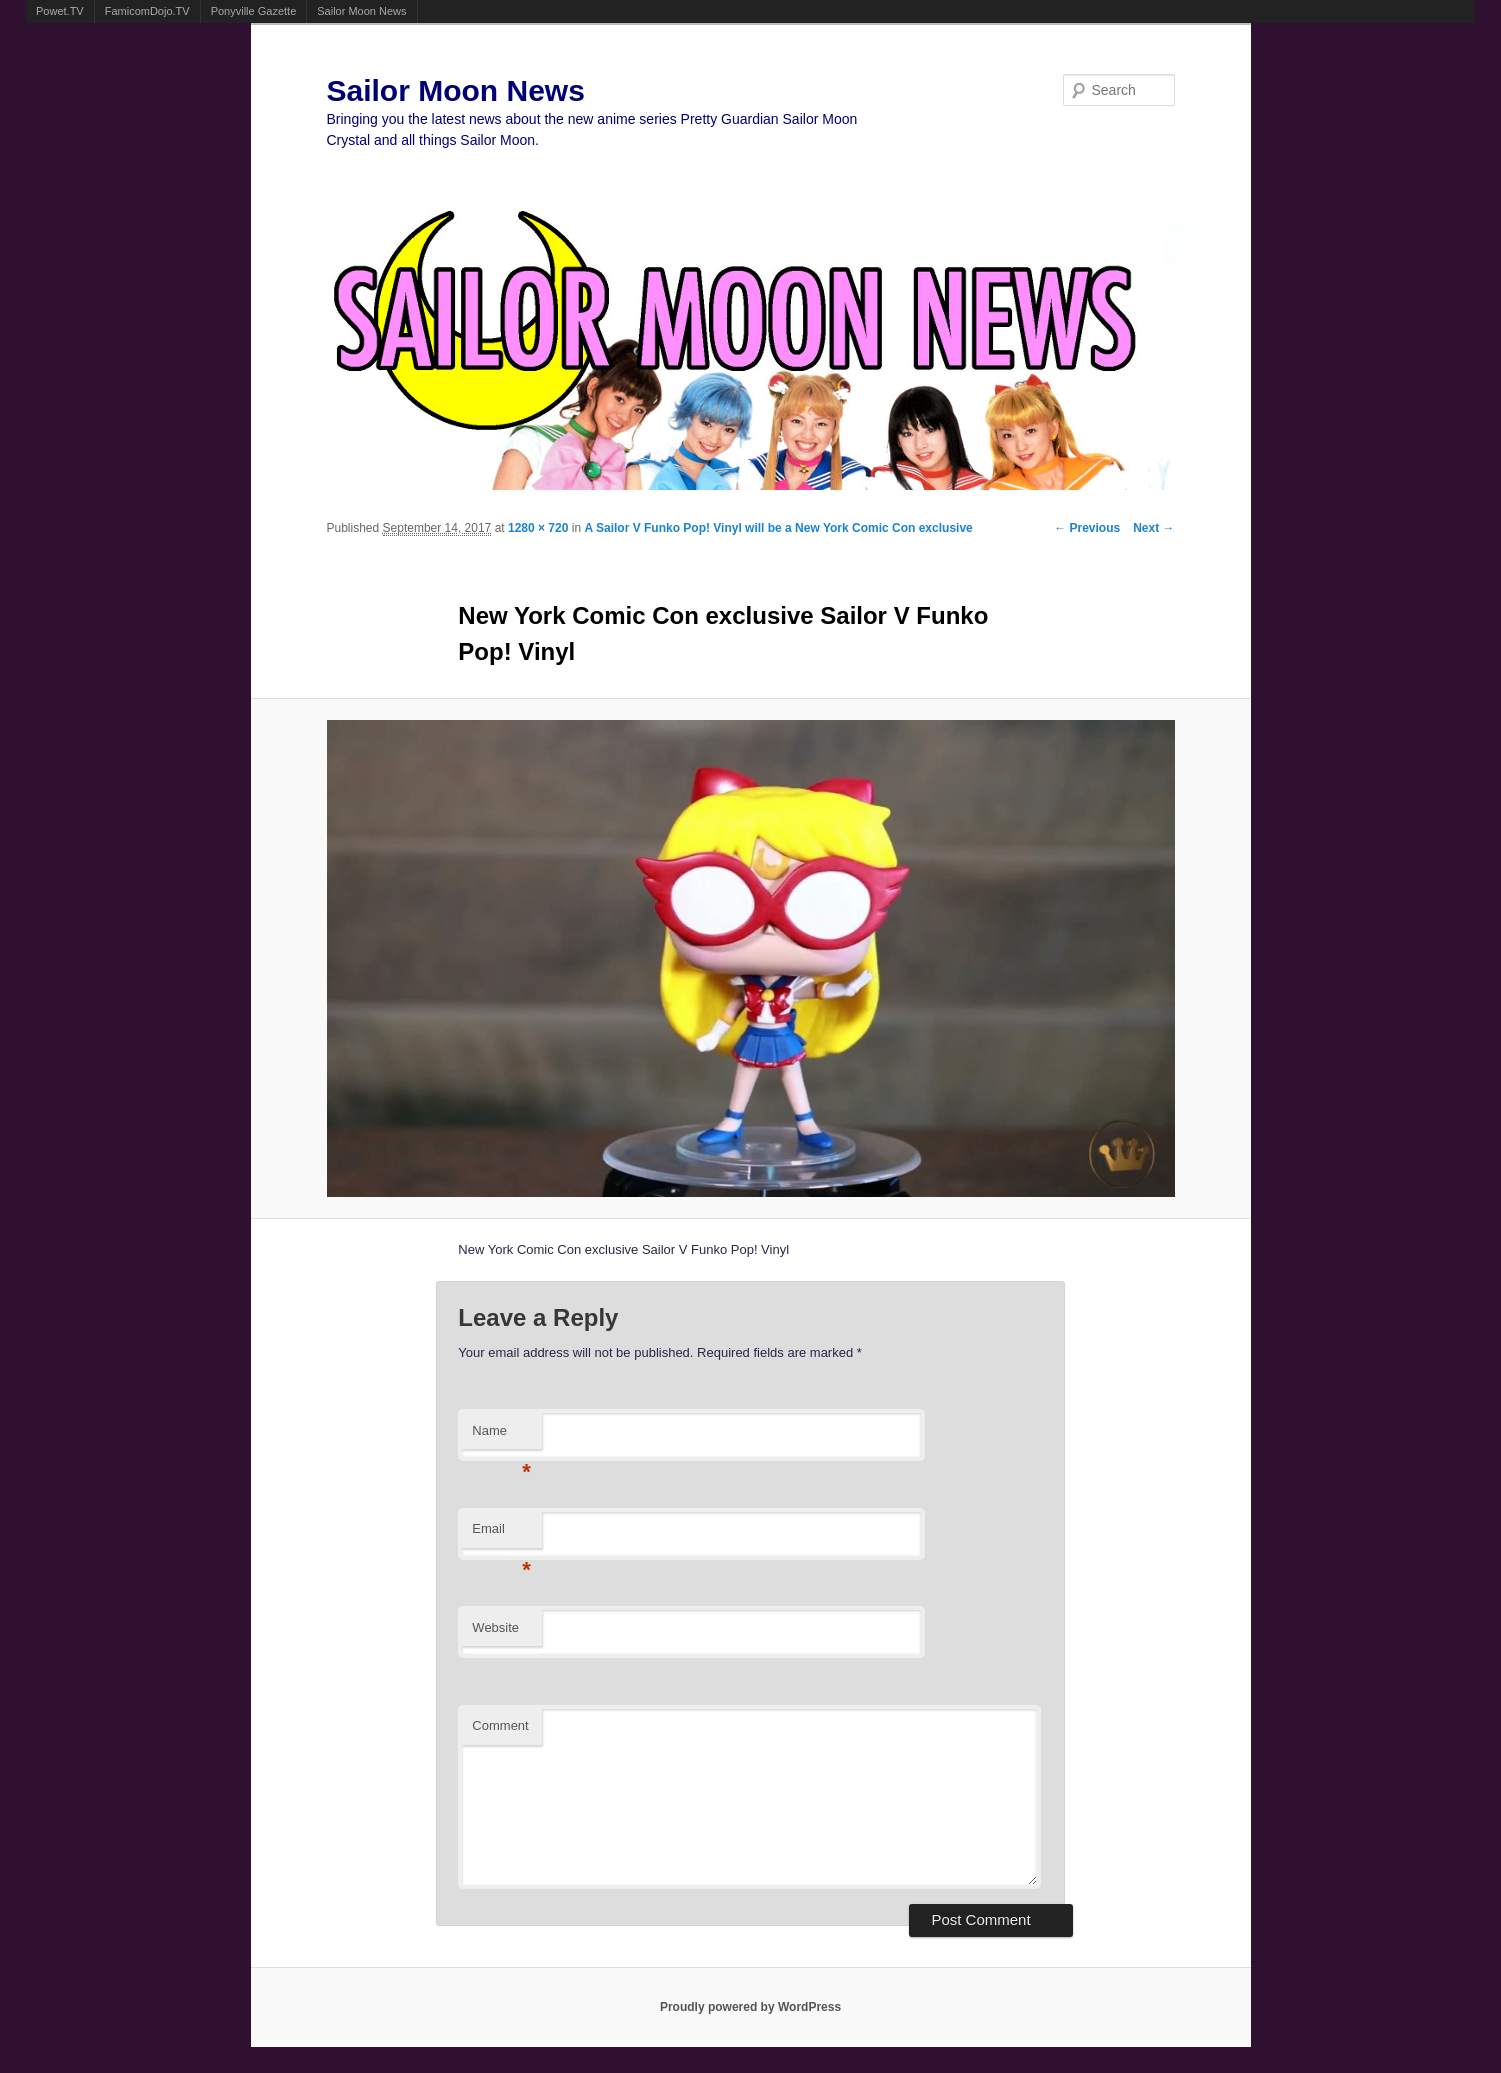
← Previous (1087, 528)
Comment (500, 1725)
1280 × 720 (538, 528)
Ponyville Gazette (254, 11)
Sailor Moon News (361, 11)
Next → (1153, 528)
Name (501, 1436)
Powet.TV (60, 11)
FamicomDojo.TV (147, 11)
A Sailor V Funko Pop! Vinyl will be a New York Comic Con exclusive (778, 528)
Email (501, 1534)
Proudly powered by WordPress (750, 2007)
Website (495, 1627)
